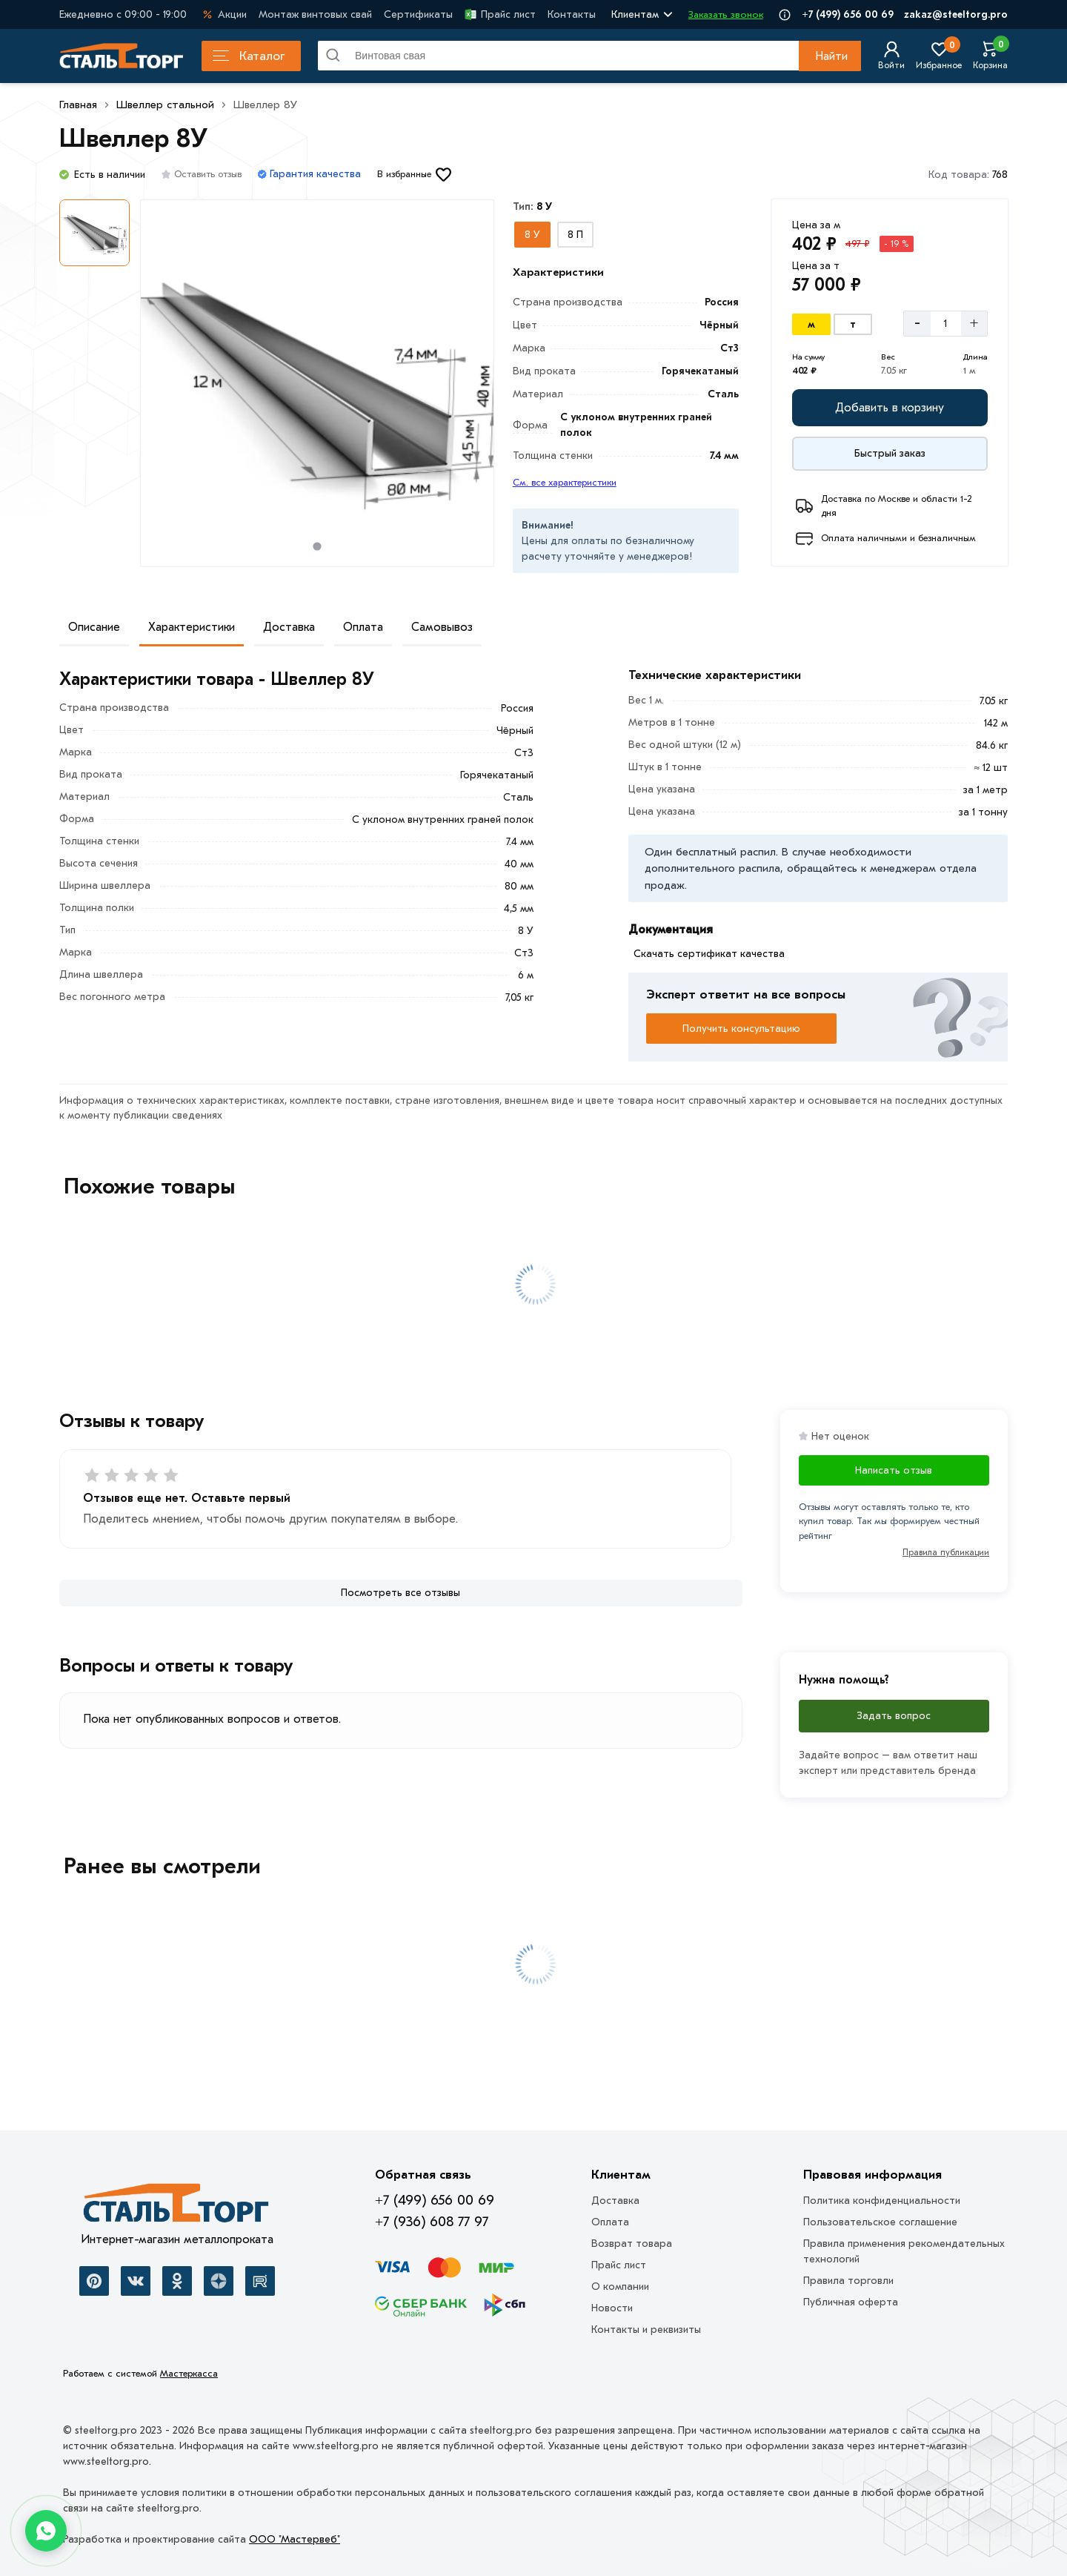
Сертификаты (418, 14)
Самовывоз (442, 627)
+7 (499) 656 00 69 (848, 14)
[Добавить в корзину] (890, 407)
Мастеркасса (189, 2373)
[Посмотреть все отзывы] (400, 1593)
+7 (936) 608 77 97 (431, 2222)
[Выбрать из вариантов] (532, 235)
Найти (831, 56)
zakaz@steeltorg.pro (956, 14)
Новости (612, 2308)
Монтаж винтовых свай (315, 14)
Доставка (289, 627)
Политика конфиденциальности (881, 2200)
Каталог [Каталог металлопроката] (249, 56)
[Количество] (946, 323)
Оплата (363, 627)
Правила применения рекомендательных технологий (904, 2251)
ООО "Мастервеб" (294, 2539)
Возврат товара (631, 2243)
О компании (620, 2286)
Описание (94, 627)
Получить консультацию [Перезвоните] (741, 1028)
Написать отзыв (893, 1470)
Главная (78, 104)
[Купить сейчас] (890, 454)
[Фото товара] (317, 383)
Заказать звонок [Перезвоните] (725, 14)
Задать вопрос (894, 1715)
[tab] (317, 546)
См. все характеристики (564, 482)
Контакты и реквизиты (646, 2329)
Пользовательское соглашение (880, 2222)
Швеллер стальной (165, 104)
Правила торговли (848, 2280)
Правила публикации (946, 1552)
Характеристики (191, 627)
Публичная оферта (850, 2302)
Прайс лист (500, 14)
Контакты (572, 14)
